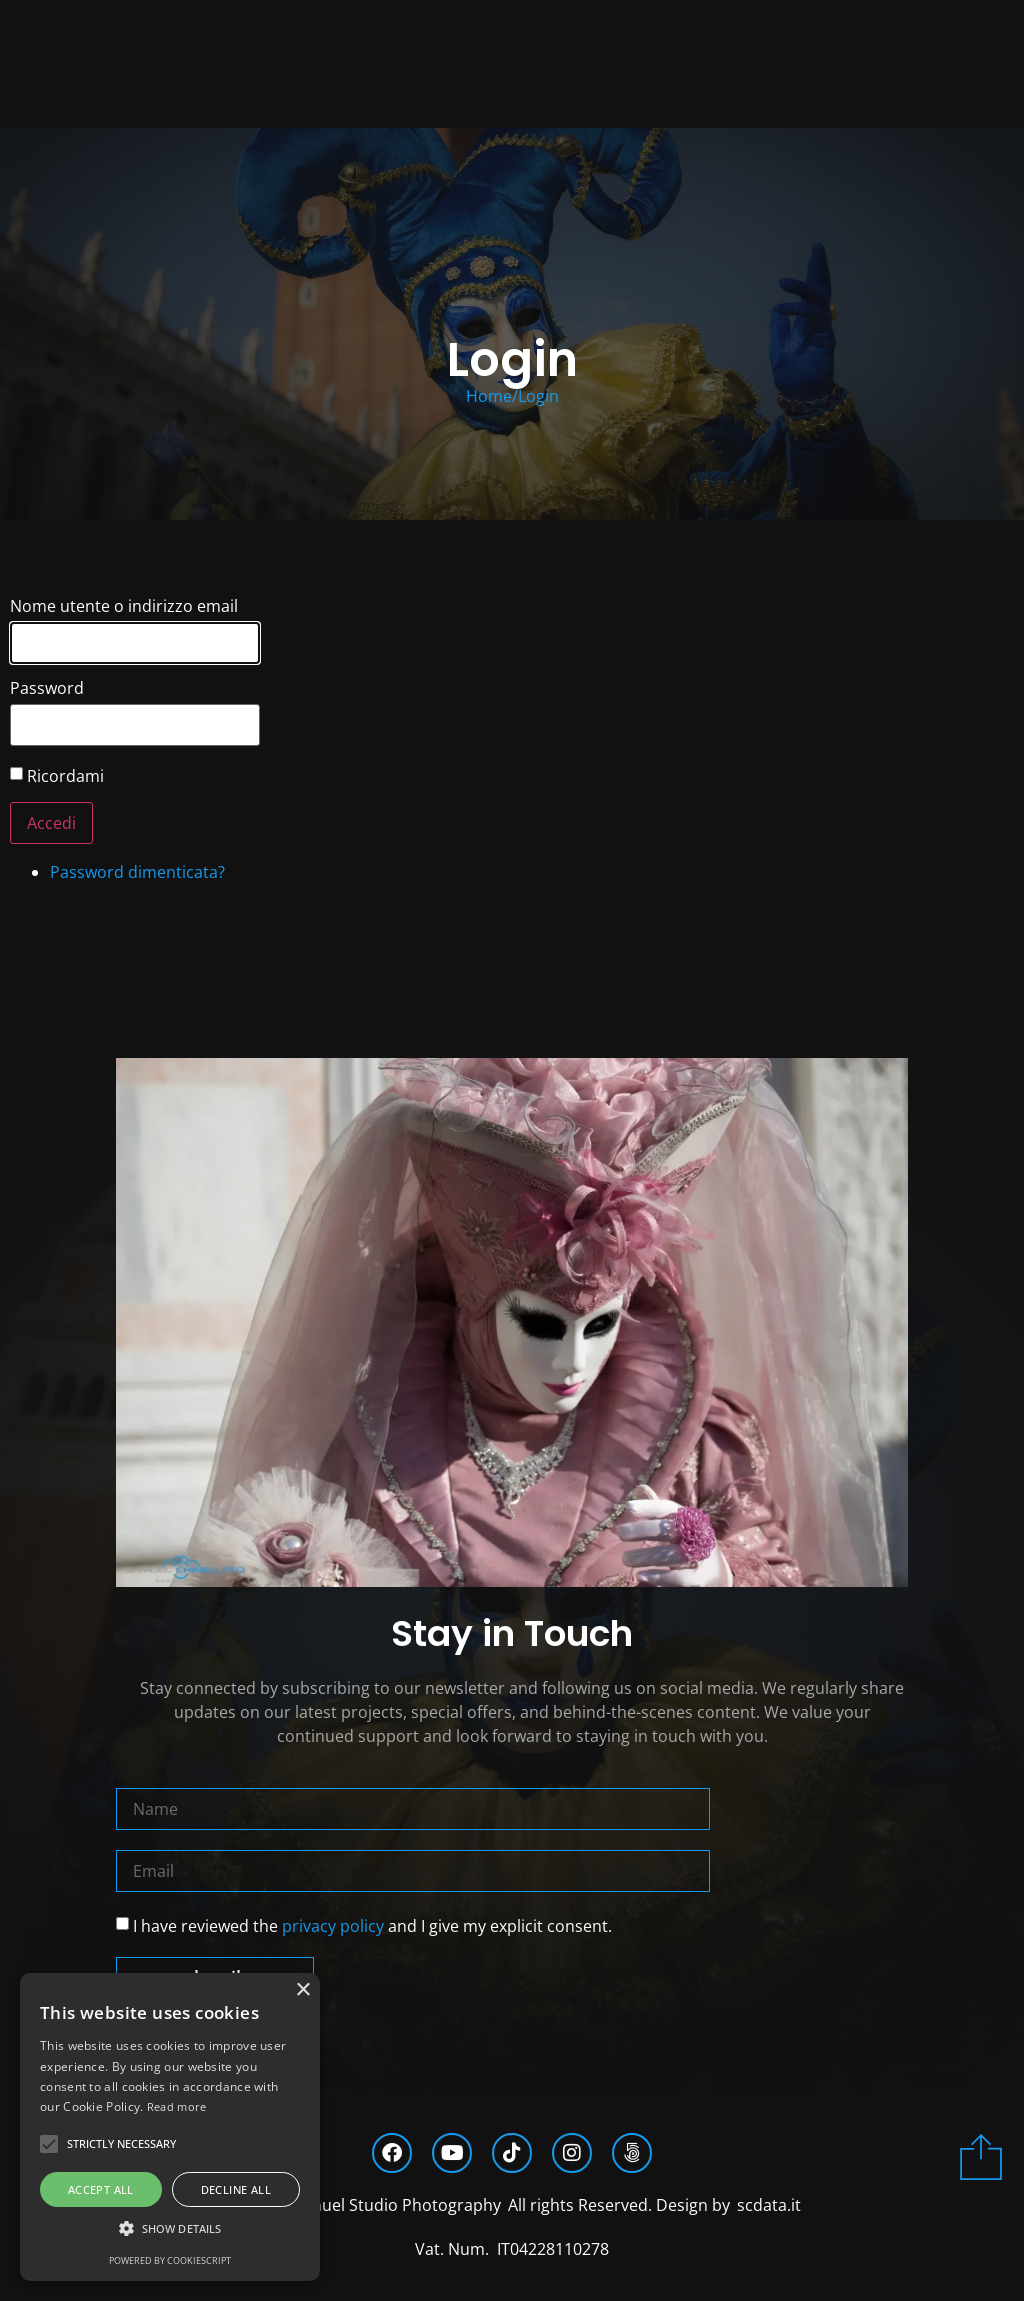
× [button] (302, 1990)
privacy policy (333, 1925)
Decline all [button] (236, 2189)
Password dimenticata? (137, 872)
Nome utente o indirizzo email (124, 606)
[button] (170, 2229)
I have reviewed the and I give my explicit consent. (372, 1925)
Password (47, 688)
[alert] (170, 2127)
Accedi (51, 823)
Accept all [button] (101, 2189)
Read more (177, 2106)
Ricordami (65, 776)
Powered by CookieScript (170, 2260)
